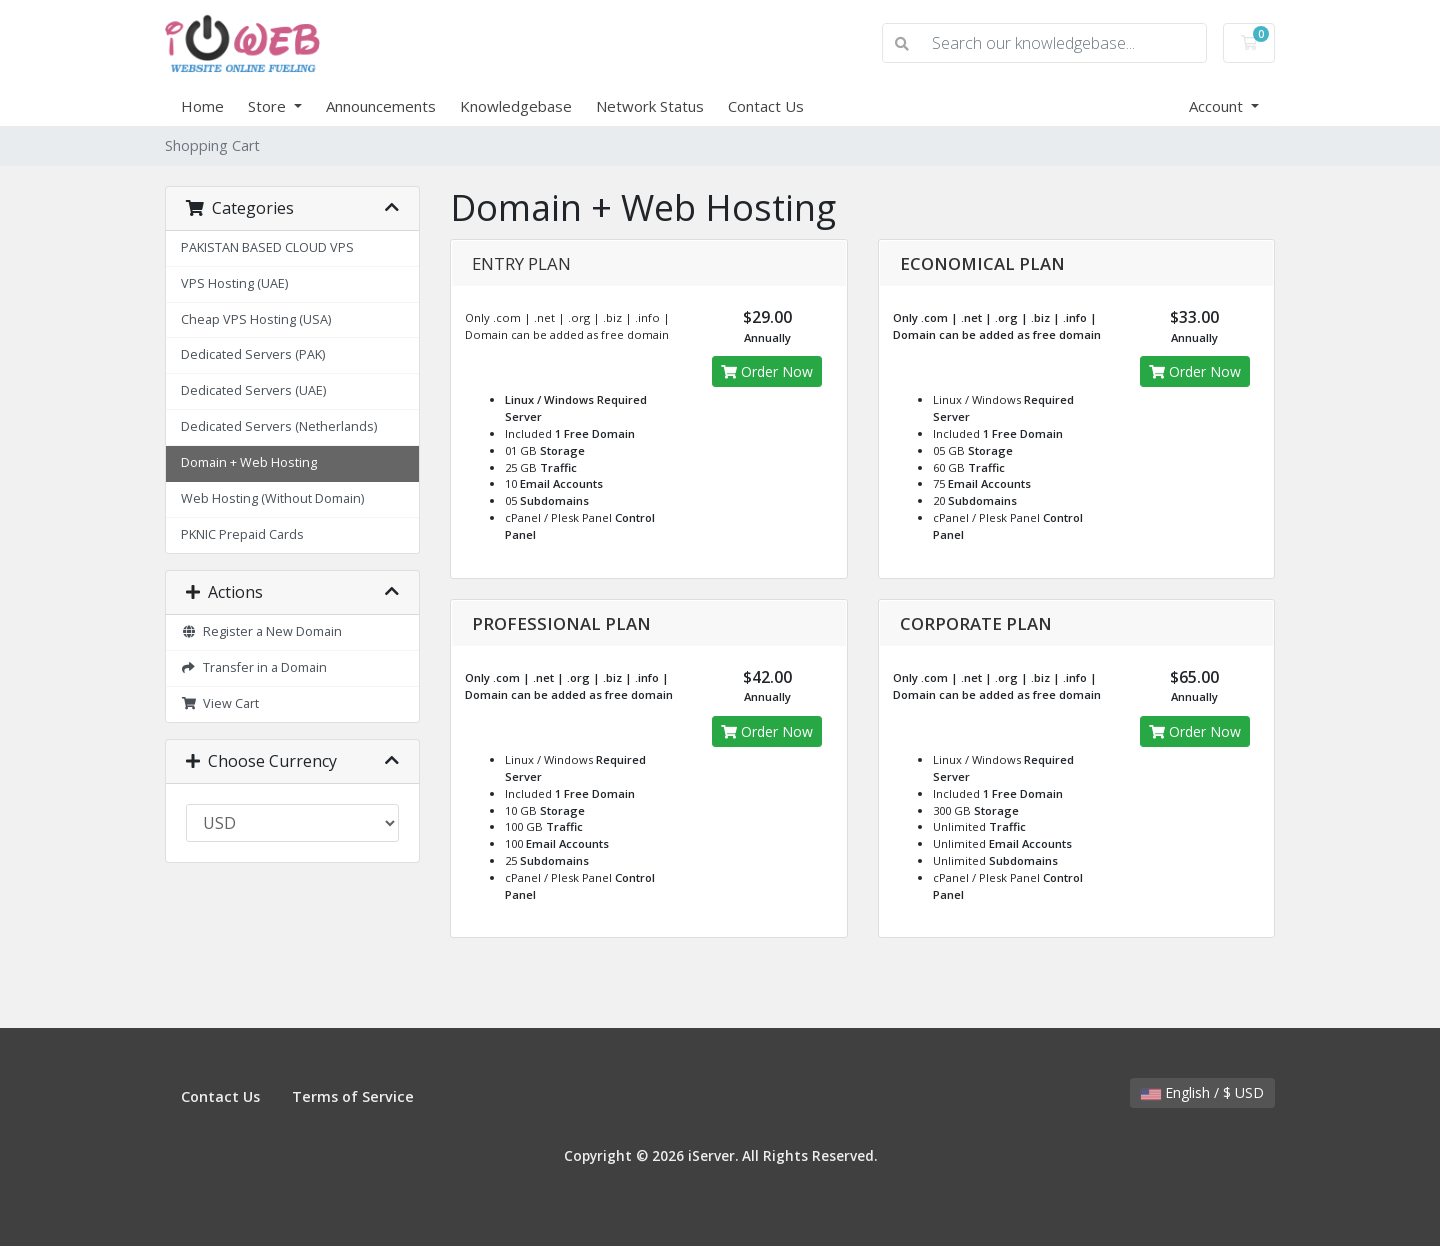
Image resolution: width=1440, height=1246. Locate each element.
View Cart (220, 703)
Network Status (650, 106)
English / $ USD (1202, 1092)
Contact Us (766, 106)
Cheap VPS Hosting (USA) (256, 319)
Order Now (767, 371)
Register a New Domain (261, 631)
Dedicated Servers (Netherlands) (279, 426)
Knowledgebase (516, 106)
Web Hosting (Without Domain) (272, 498)
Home (202, 106)
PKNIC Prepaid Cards (242, 534)
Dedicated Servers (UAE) (253, 390)
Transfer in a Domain (254, 667)
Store (269, 106)
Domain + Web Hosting (249, 462)
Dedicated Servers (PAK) (253, 354)
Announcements (381, 106)
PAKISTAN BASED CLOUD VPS (267, 247)
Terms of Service (353, 1096)
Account (1218, 106)
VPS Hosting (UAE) (234, 283)
